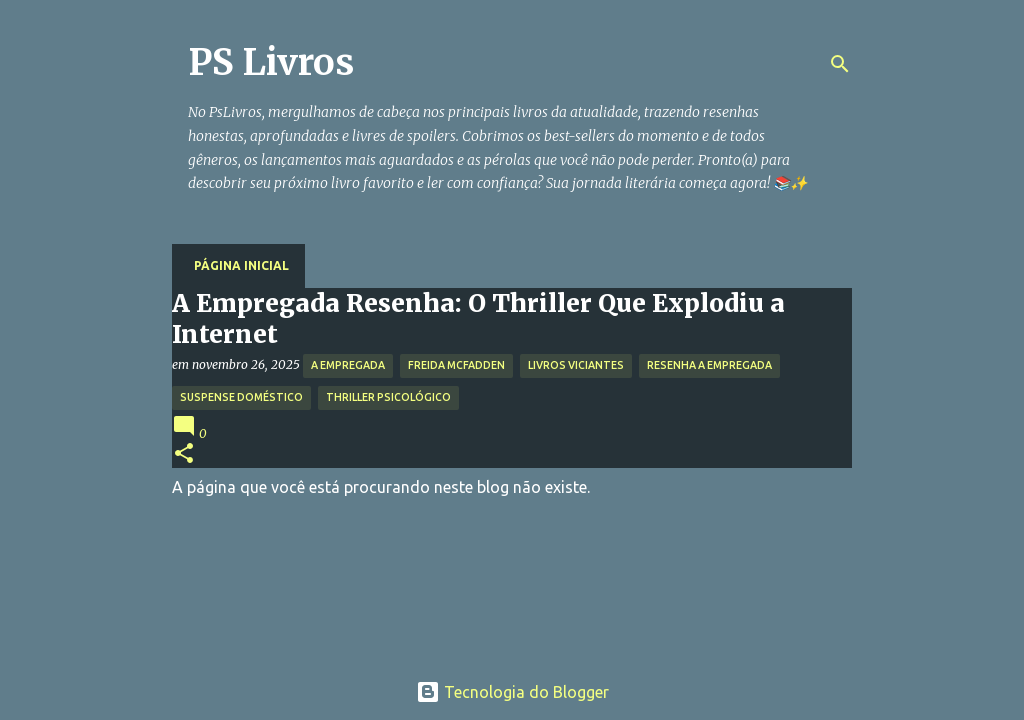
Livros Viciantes (576, 365)
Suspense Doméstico (241, 397)
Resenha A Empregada (709, 365)
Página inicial (241, 265)
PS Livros (271, 62)
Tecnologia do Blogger (512, 692)
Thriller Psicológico (388, 397)
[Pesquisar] (840, 64)
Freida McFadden (456, 365)
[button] (184, 454)
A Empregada (348, 365)
